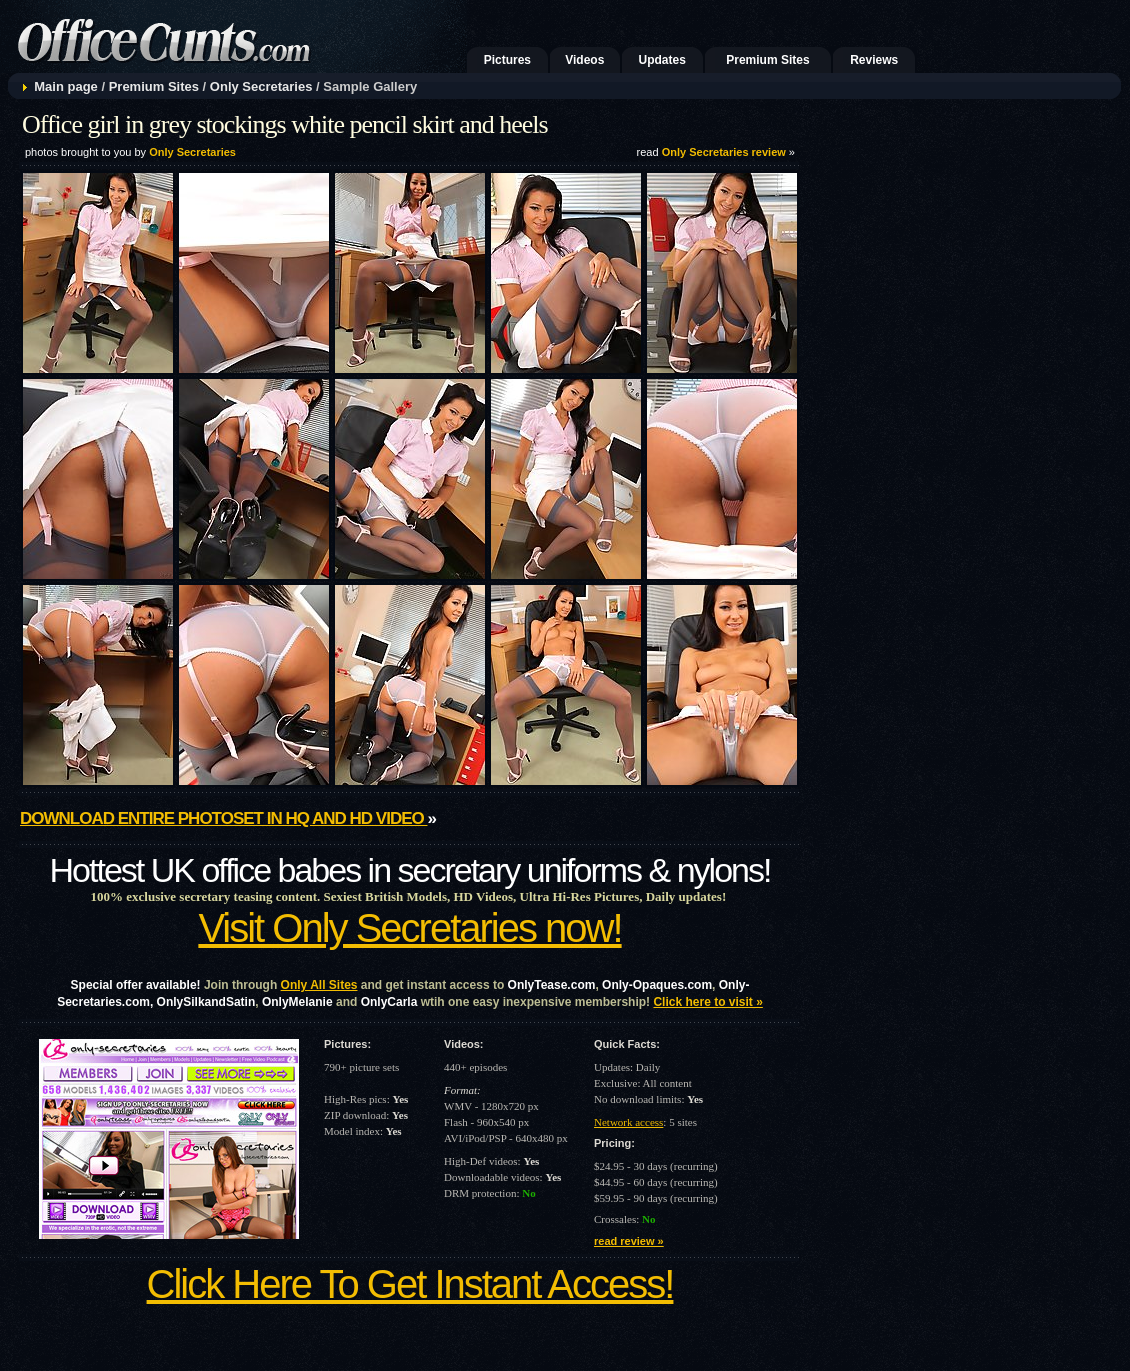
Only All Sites (319, 985)
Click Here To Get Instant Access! (410, 1284)
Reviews (874, 60)
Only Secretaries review (724, 152)
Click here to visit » (707, 1002)
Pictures (507, 60)
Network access (628, 1122)
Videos (584, 60)
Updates (662, 60)
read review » (629, 1241)
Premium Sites (767, 60)
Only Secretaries (261, 86)
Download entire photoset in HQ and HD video (223, 818)
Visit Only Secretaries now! (409, 928)
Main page (66, 86)
